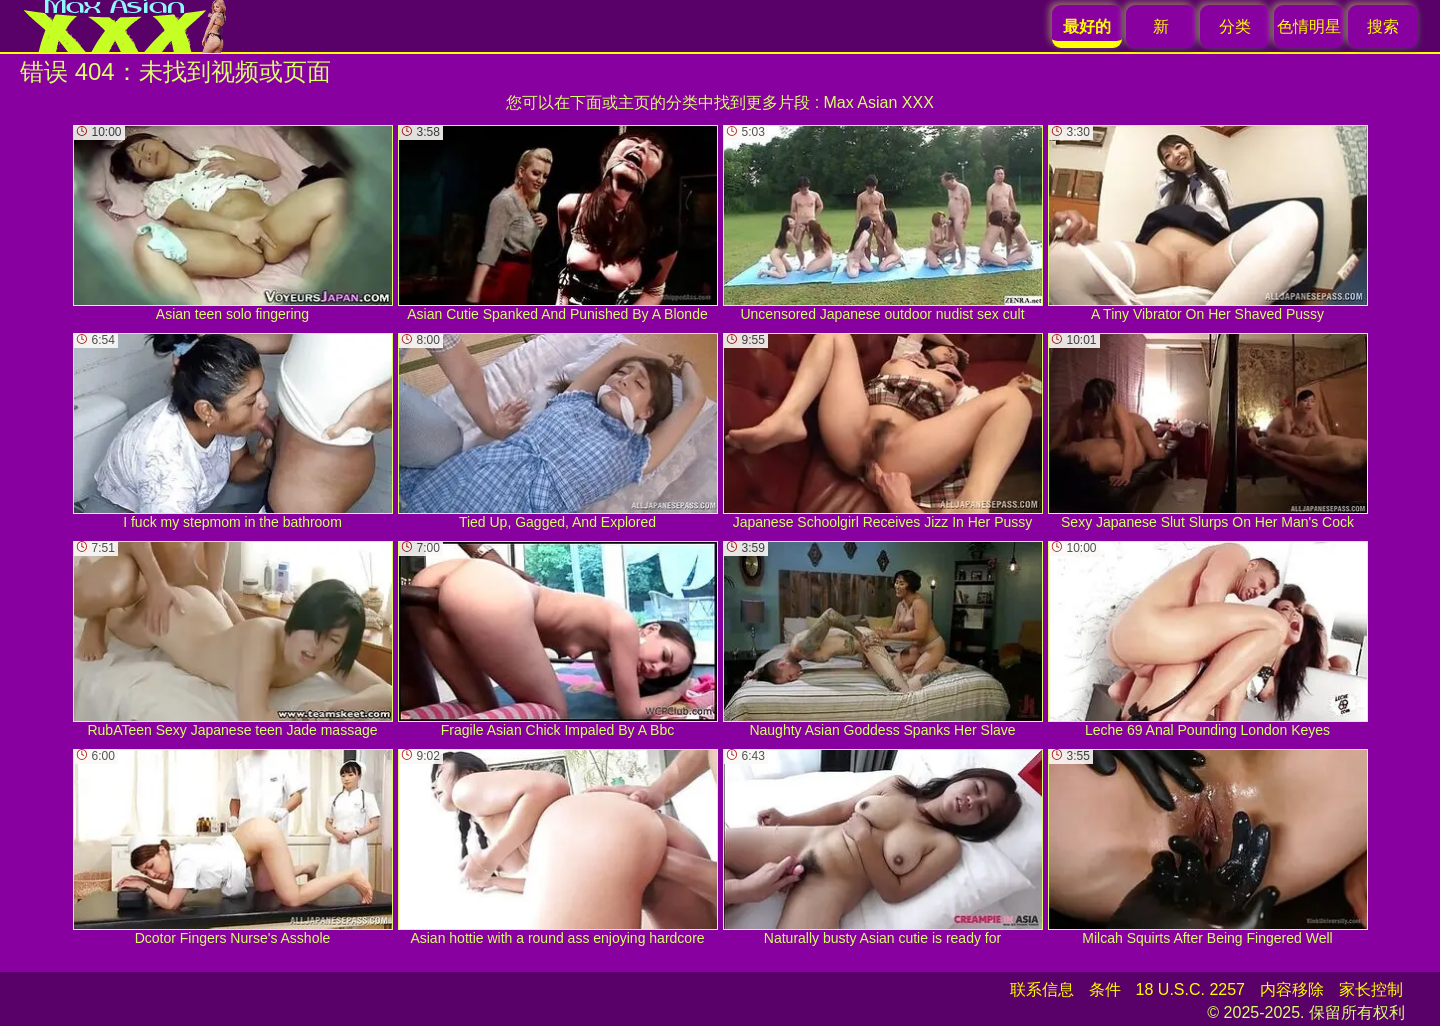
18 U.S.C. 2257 (1190, 989)
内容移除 (1292, 989)
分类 (1235, 26)
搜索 (1383, 26)
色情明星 (1309, 26)
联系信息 (1042, 989)
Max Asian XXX (879, 102)
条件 (1105, 989)
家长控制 (1371, 989)
